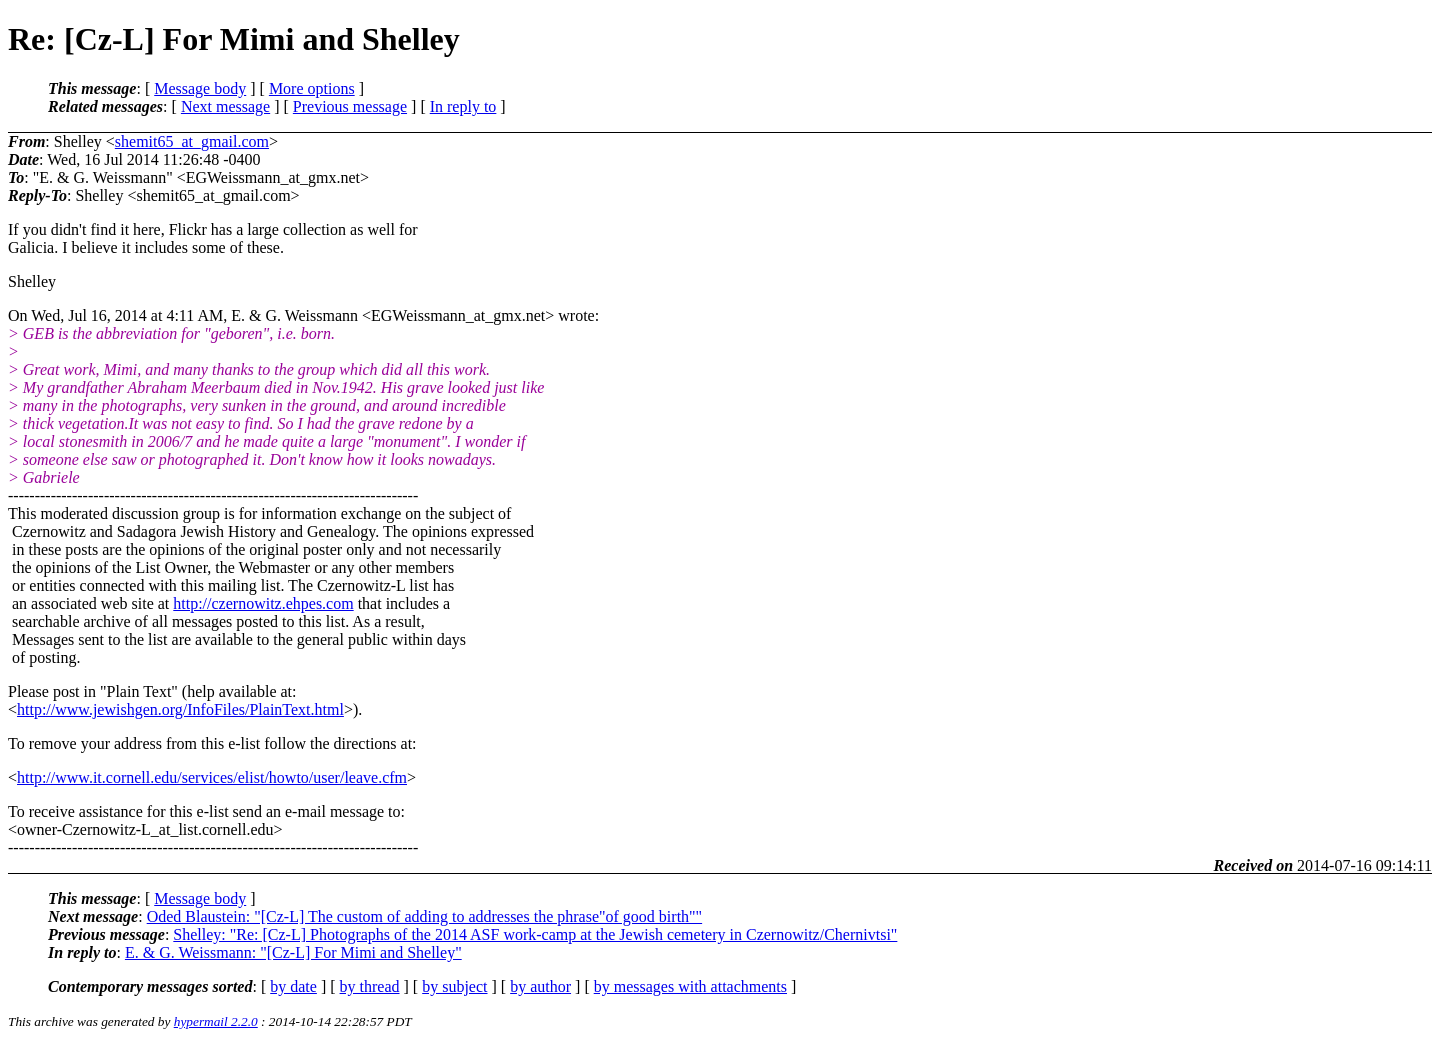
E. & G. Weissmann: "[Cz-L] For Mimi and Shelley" (293, 952)
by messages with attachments (690, 986)
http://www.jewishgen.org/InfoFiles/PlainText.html (180, 709)
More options (312, 88)
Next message (225, 106)
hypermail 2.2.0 (216, 1021)
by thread (370, 986)
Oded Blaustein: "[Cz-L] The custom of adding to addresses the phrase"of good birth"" (424, 916)
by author (540, 986)
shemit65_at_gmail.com (192, 141)
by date (293, 986)
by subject (454, 986)
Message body (200, 88)
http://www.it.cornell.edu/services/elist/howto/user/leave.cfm (212, 777)
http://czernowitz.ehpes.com (263, 603)
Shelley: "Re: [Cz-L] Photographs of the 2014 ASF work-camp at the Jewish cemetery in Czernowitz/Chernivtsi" (535, 934)
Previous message (350, 106)
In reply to (463, 106)
